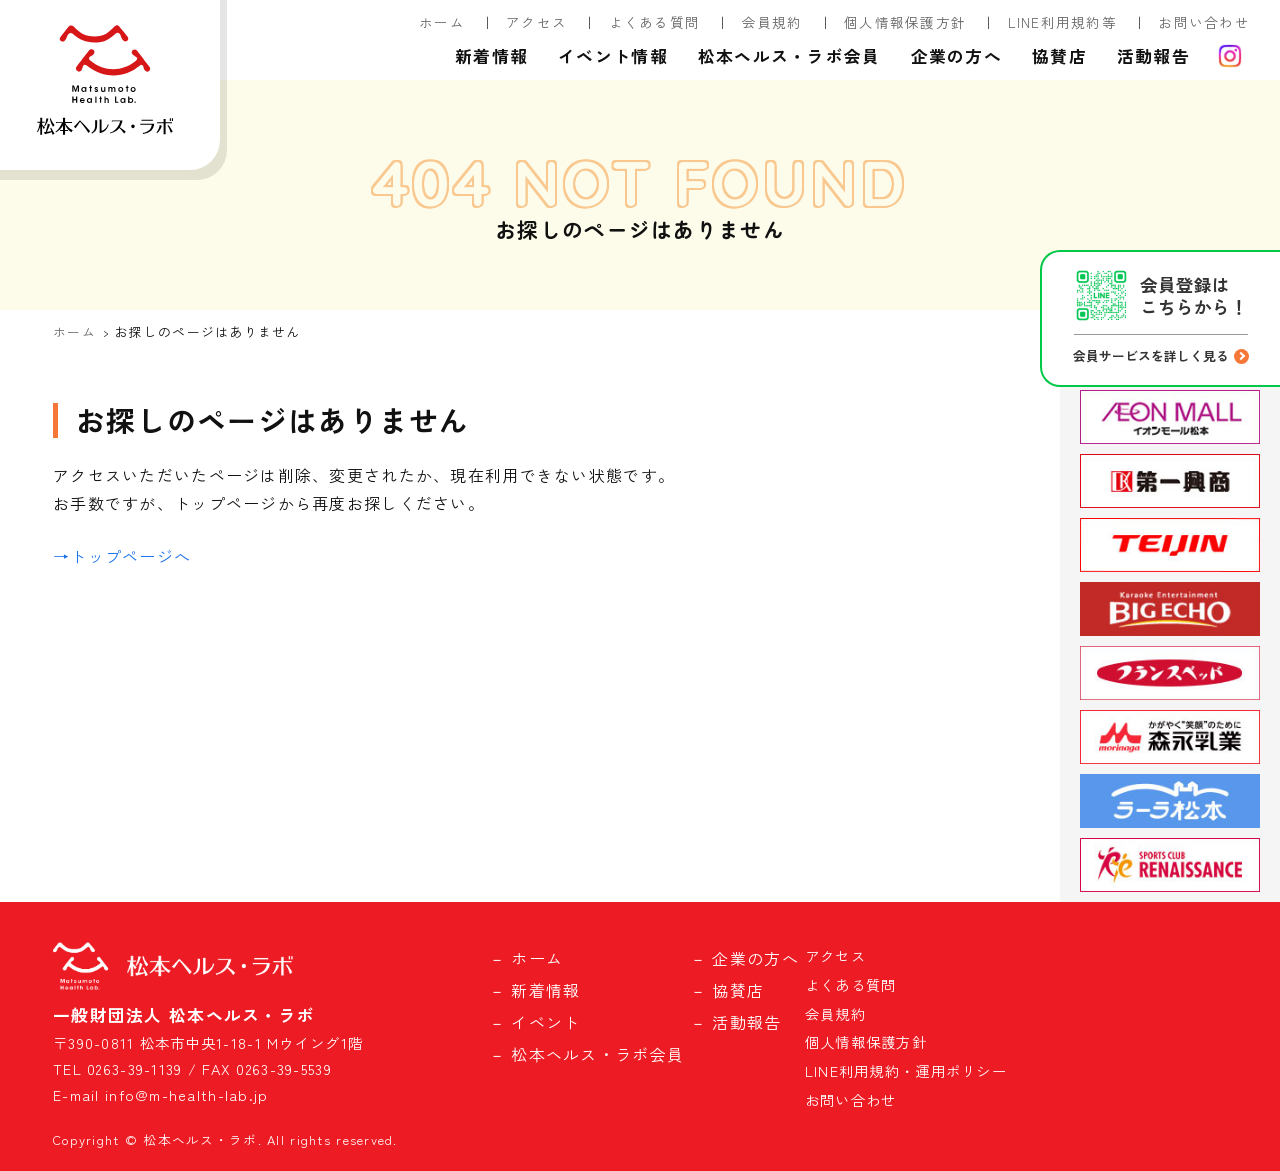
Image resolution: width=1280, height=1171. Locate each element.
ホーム (442, 22)
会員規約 (772, 22)
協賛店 (1059, 56)
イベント (545, 1022)
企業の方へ (956, 56)
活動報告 (1153, 56)
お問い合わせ (1204, 22)
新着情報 (491, 56)
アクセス (536, 22)
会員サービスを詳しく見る (1151, 355)
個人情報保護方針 (905, 22)
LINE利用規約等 (1063, 22)
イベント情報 (613, 56)
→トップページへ (122, 556)
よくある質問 (655, 22)
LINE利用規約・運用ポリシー (906, 1070)
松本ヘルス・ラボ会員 (789, 56)
